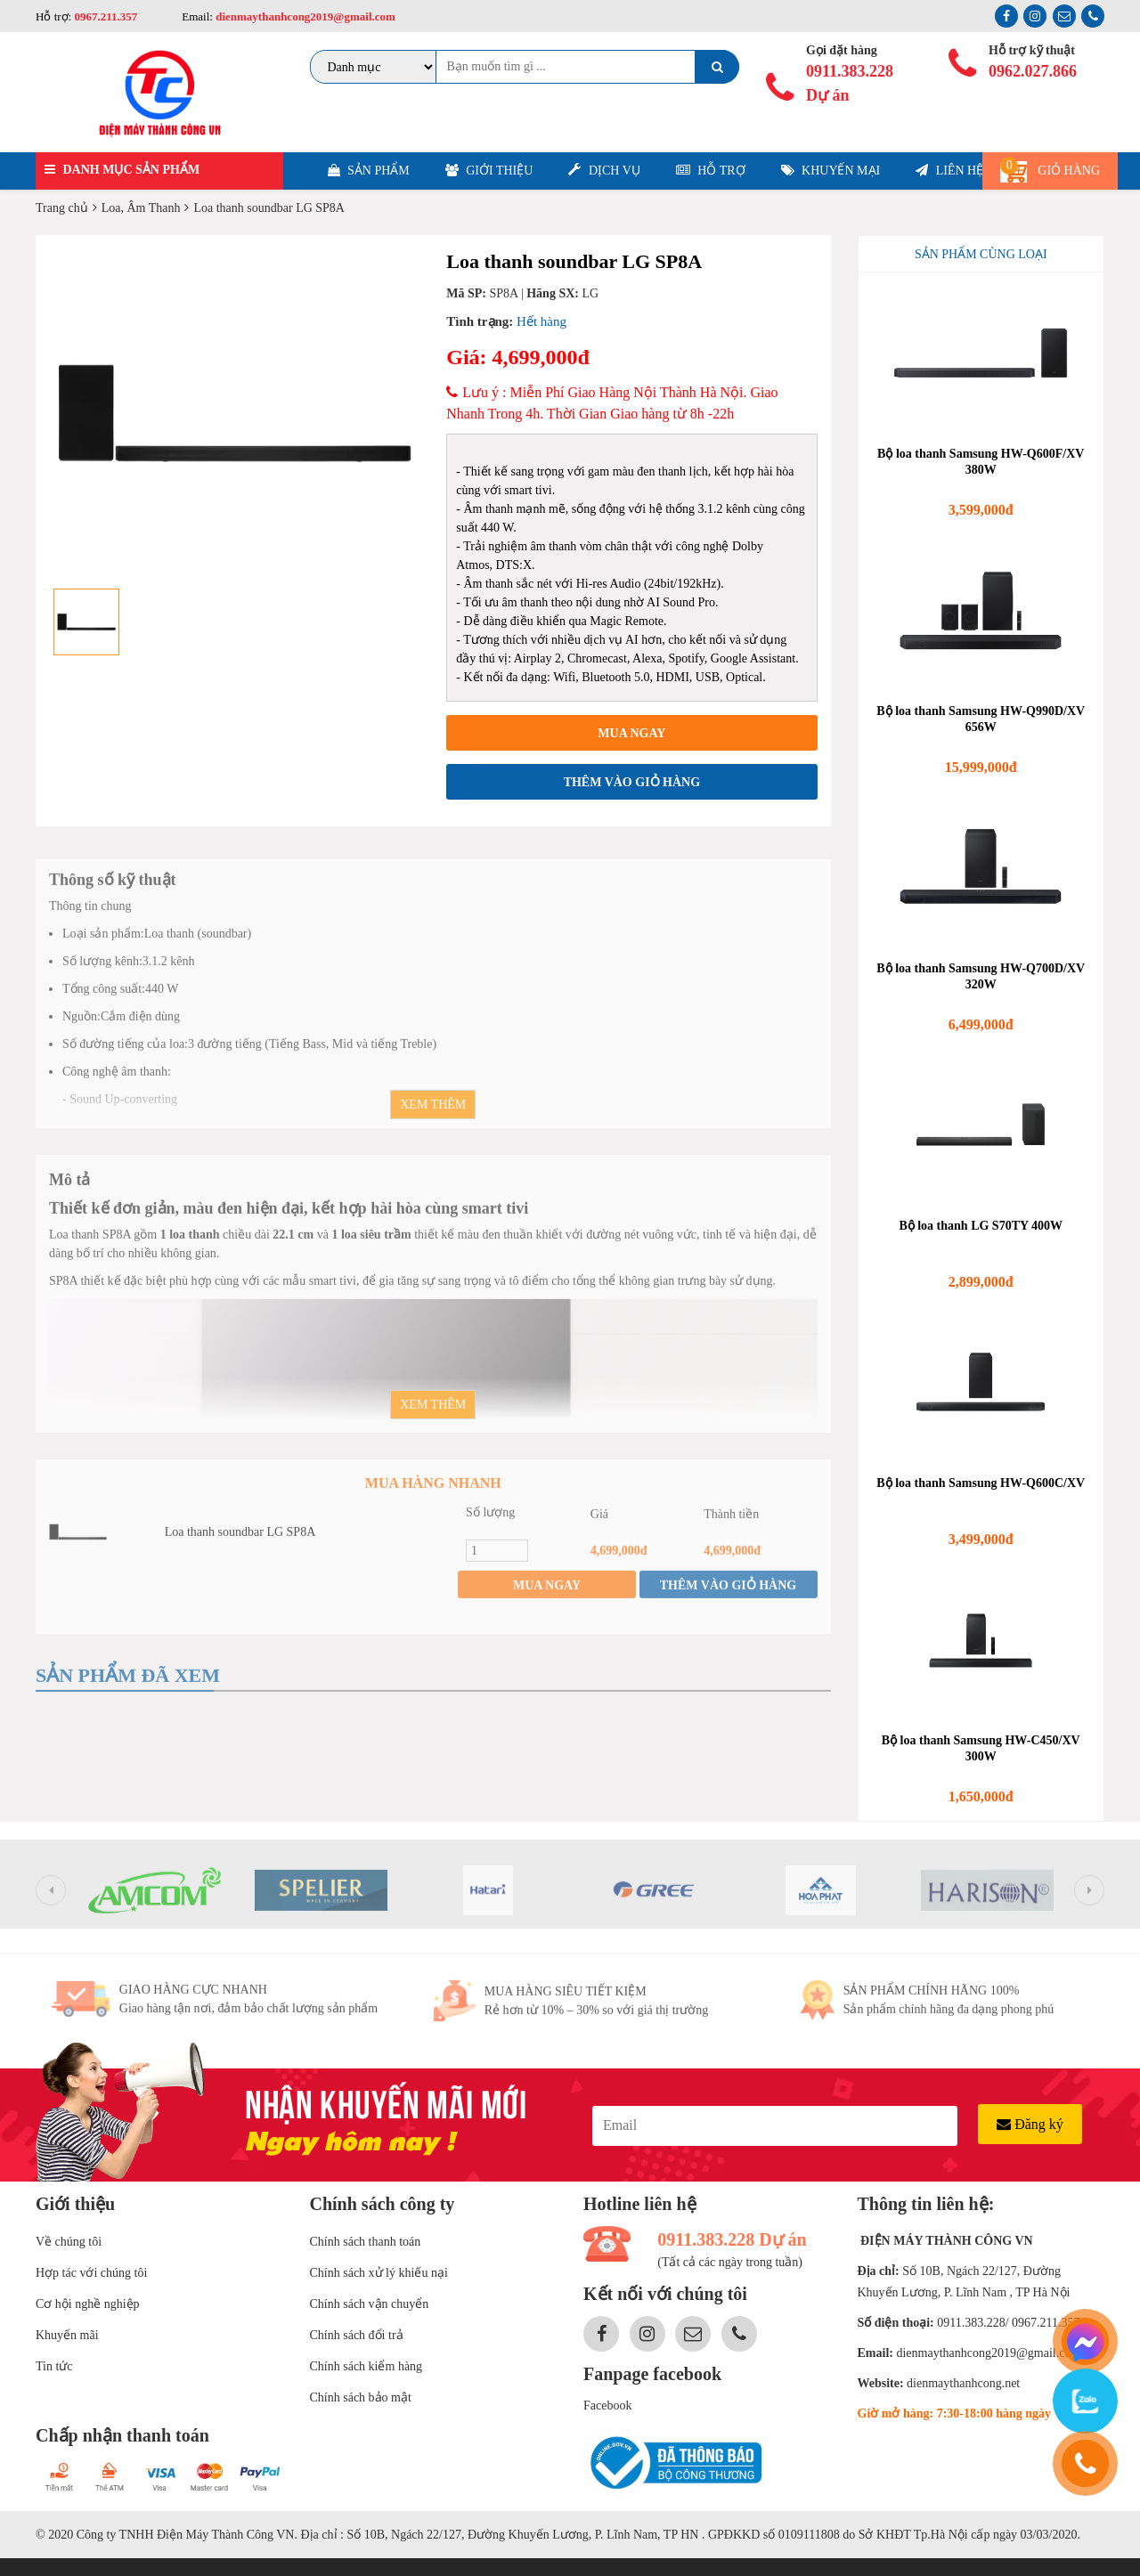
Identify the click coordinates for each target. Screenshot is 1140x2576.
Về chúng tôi (69, 2241)
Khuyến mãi (67, 2335)
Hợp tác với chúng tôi (91, 2272)
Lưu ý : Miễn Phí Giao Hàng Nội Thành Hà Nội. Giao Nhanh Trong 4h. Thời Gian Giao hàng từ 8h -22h (612, 403)
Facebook (607, 2405)
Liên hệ (949, 170)
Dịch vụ (603, 170)
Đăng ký (1030, 2124)
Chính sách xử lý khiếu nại (379, 2272)
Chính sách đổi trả (356, 2335)
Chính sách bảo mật (360, 2397)
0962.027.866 (1033, 71)
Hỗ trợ (710, 170)
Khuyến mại (831, 170)
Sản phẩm (369, 170)
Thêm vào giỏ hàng (632, 782)
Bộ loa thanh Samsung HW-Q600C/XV (980, 1483)
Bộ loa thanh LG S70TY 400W (981, 1225)
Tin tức (54, 2366)
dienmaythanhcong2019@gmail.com (304, 16)
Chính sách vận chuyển (369, 2304)
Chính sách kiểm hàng (366, 2366)
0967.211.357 (105, 16)
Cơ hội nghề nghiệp (88, 2304)
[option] (234, 413)
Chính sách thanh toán (365, 2241)
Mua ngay (631, 733)
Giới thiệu (489, 170)
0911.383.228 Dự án (849, 83)
